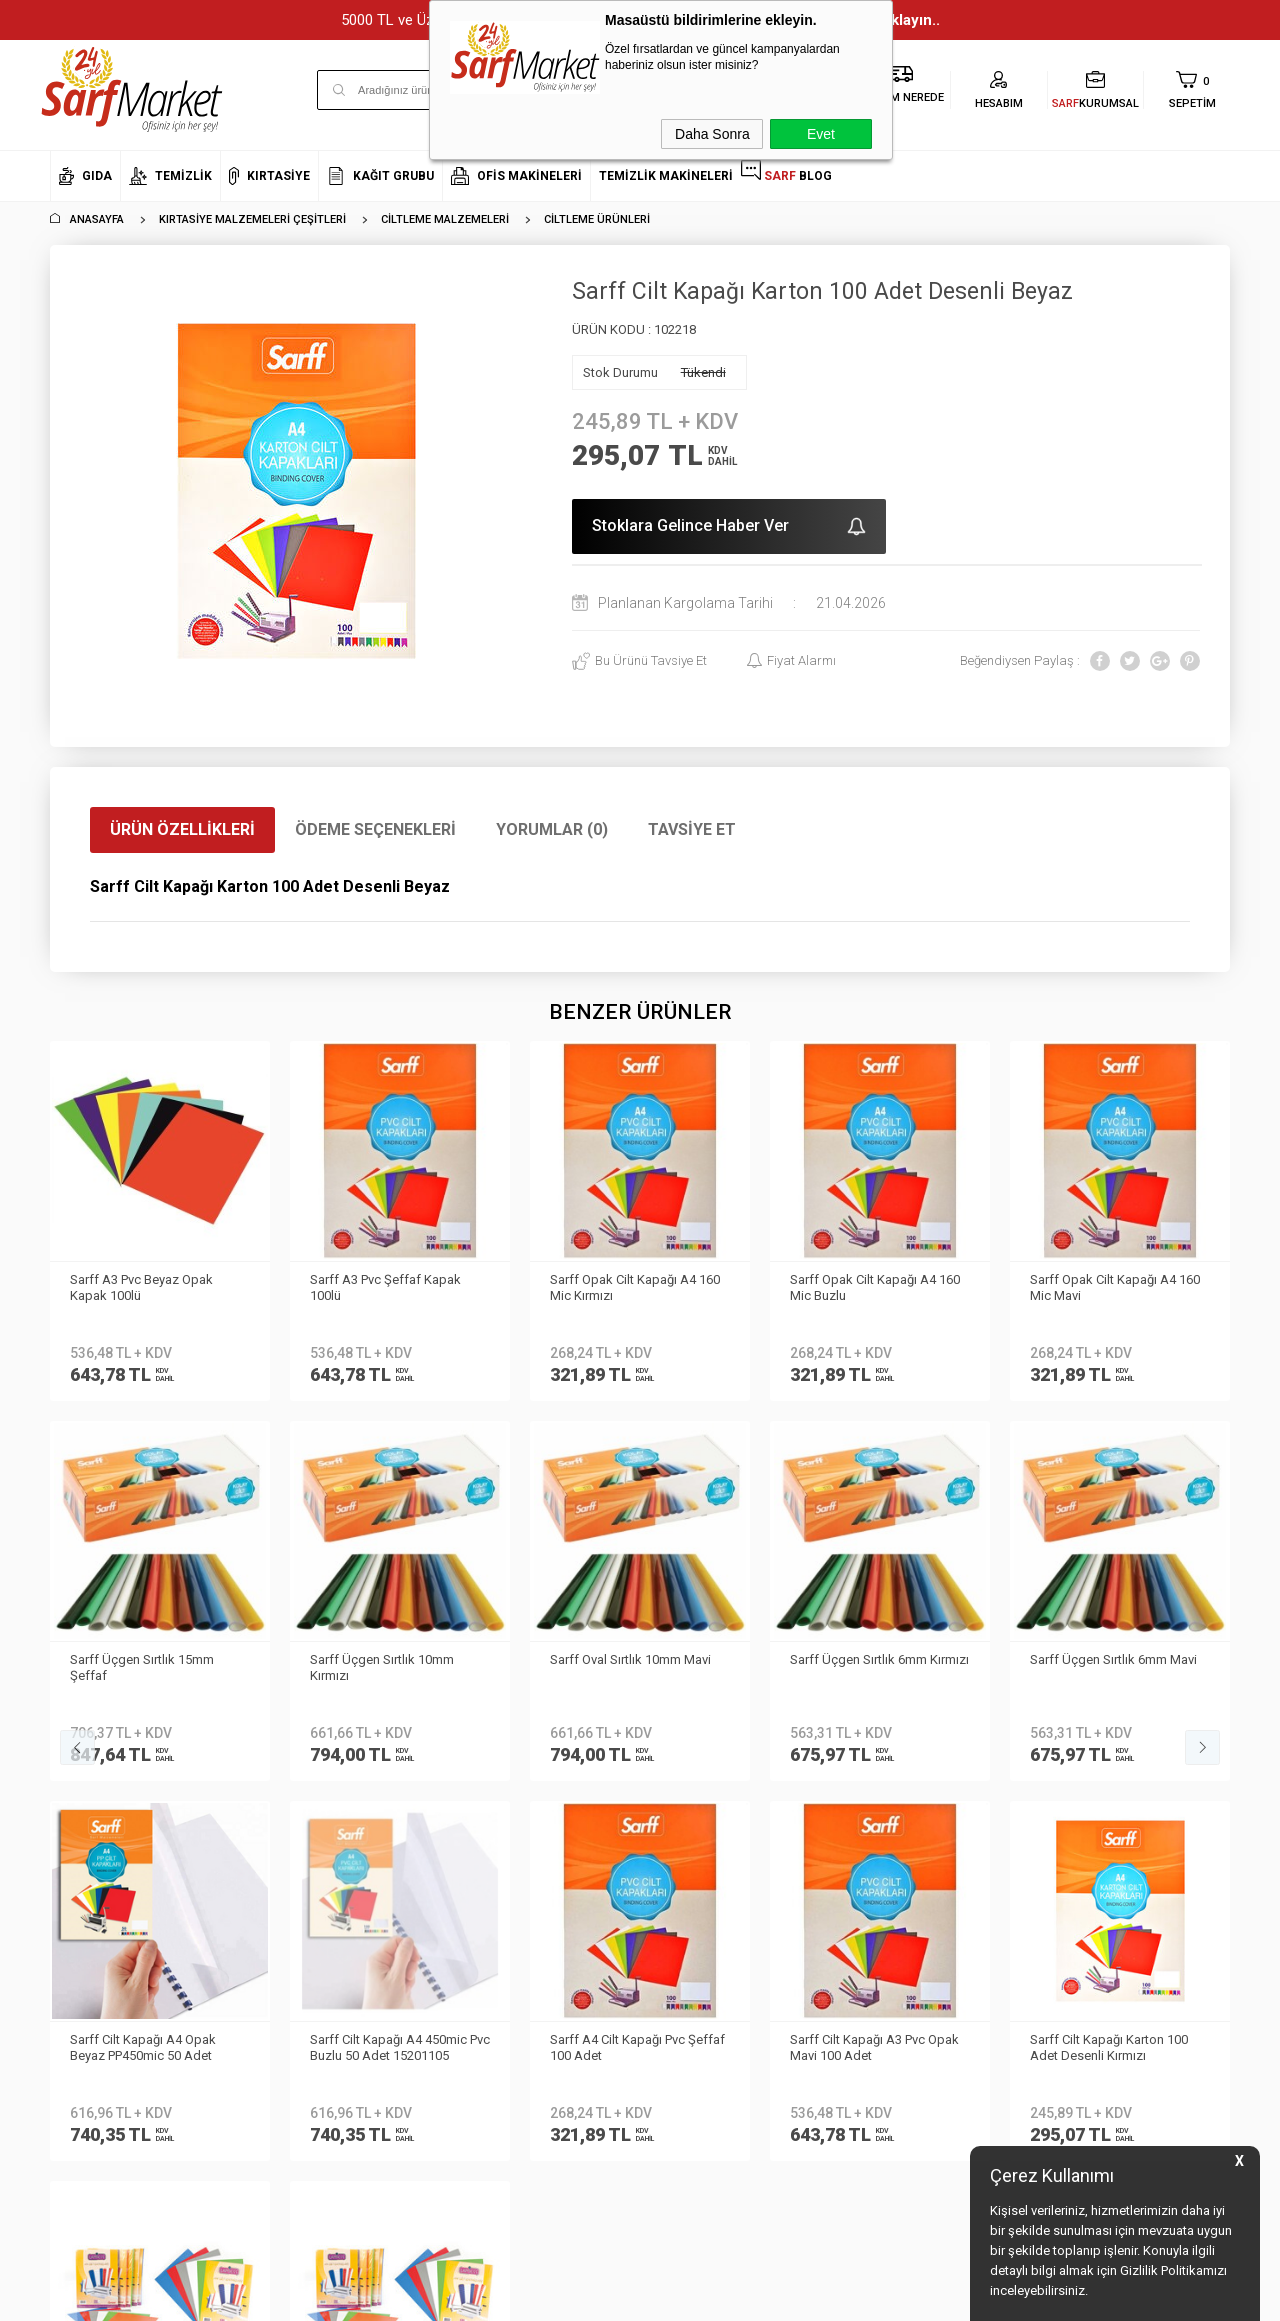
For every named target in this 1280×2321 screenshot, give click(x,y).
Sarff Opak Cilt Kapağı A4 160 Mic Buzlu (635, 1287)
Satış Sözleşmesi (298, 1825)
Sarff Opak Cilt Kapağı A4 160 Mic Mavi (875, 1287)
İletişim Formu (89, 1825)
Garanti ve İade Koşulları (320, 1854)
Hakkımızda (84, 1735)
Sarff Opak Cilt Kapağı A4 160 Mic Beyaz (1115, 1287)
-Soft (537, 2296)
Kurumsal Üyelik (96, 1706)
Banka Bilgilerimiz (101, 1795)
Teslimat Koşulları (300, 1765)
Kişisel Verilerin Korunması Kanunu (325, 1721)
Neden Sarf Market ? (107, 1765)
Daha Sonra (712, 134)
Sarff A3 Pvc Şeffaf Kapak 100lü (145, 1287)
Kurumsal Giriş (93, 1854)
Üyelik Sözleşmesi (300, 1795)
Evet (821, 134)
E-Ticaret (580, 2296)
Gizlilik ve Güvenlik (301, 1884)
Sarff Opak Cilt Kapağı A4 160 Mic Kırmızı (395, 1287)
